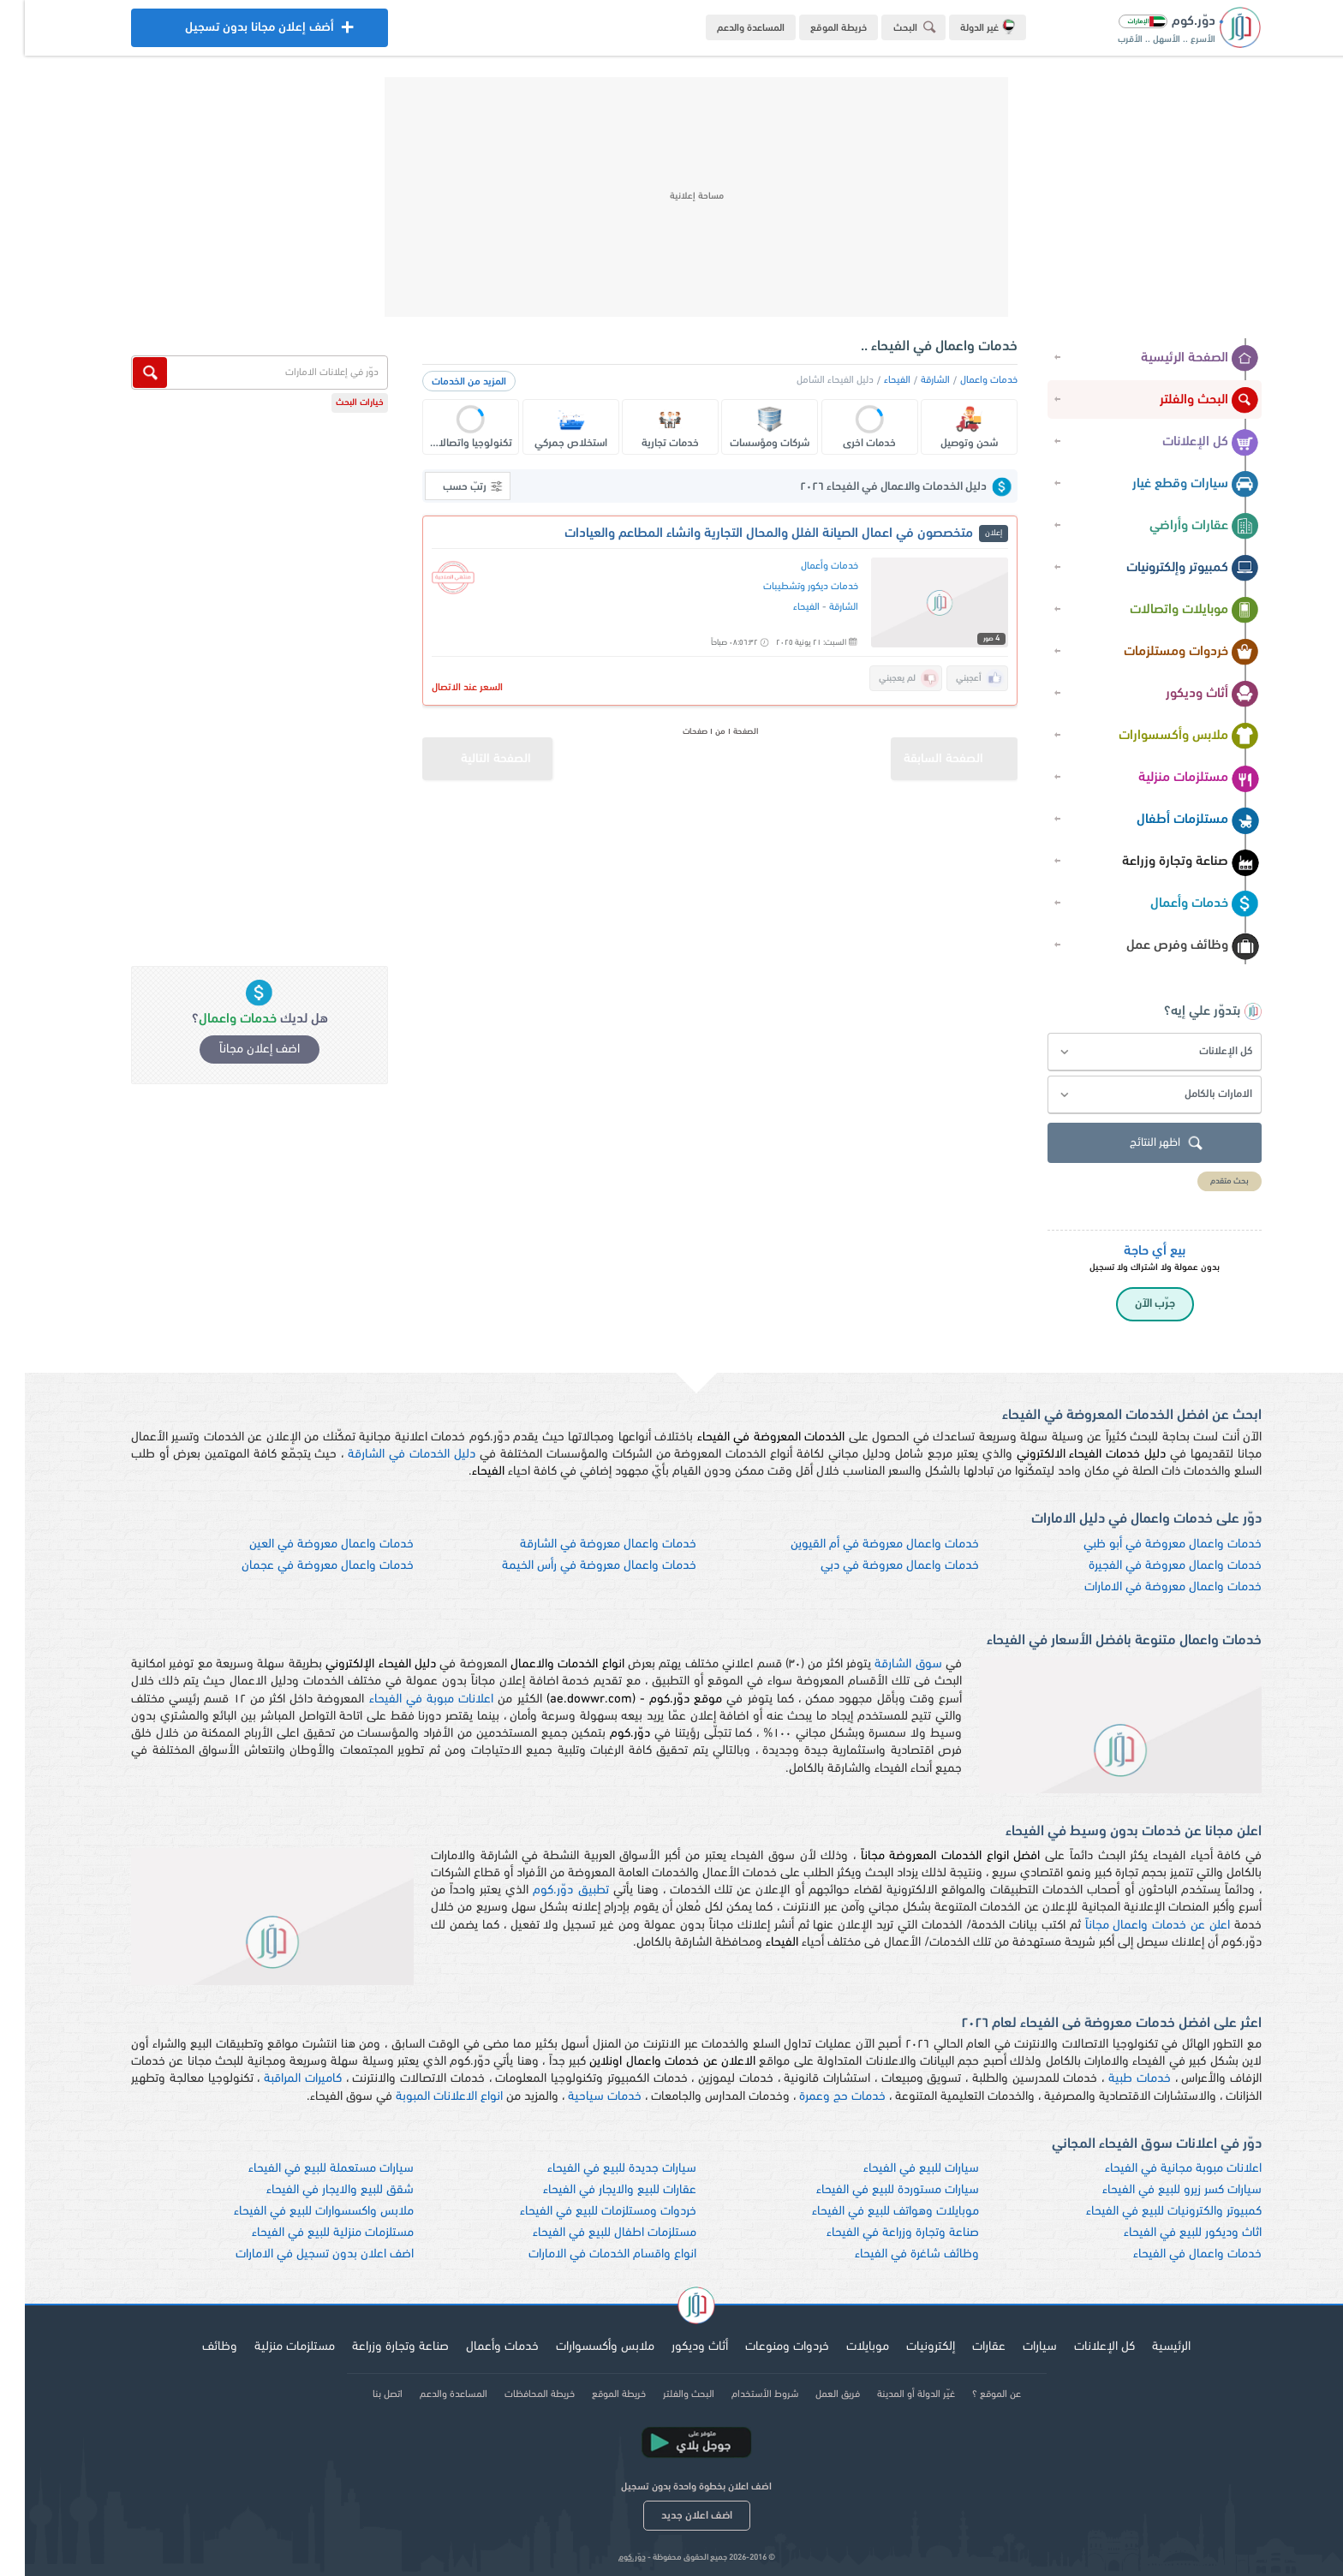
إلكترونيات (905, 2346)
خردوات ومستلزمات (1166, 652)
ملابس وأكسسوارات (1164, 736)
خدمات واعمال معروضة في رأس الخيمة (574, 1565)
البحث (892, 27)
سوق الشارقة (883, 1664)
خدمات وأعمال (1179, 904)
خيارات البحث (335, 403)
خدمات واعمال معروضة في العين (306, 1544)
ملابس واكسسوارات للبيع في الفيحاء (299, 2211)
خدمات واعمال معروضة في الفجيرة (1150, 1565)
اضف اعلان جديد (671, 2515)
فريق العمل (813, 2394)
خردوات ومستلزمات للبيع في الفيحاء (583, 2211)
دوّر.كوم (607, 2557)
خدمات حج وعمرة (817, 2096)
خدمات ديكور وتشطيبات (785, 586)
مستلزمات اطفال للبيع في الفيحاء (590, 2233)
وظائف (194, 2346)
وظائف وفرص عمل (1167, 946)
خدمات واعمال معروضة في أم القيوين (860, 1544)
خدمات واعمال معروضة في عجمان (303, 1565)
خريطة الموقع (813, 28)
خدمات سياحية (580, 2096)
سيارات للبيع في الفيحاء (896, 2168)
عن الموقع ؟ (971, 2394)
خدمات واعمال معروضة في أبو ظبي (1148, 1544)
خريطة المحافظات (515, 2394)
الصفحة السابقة (936, 751)
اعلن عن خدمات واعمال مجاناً (1133, 1925)
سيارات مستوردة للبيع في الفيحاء (872, 2190)
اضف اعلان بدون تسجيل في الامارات (300, 2254)
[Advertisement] (671, 197)
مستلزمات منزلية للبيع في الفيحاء (308, 2233)
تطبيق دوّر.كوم (545, 1890)
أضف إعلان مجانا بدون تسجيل (234, 32)
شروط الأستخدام (740, 2394)
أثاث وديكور (1187, 694)
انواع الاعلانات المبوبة (424, 2096)
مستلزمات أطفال (1173, 820)
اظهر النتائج (1143, 1143)
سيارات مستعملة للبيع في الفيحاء (306, 2168)
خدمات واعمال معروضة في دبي (875, 1565)
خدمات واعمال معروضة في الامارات (1148, 1587)
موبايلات (842, 2346)
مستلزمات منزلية (1173, 778)
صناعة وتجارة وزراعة (1165, 862)
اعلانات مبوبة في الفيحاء (406, 1699)
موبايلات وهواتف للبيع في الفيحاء (870, 2211)
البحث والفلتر (1184, 400)
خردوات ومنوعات (762, 2346)
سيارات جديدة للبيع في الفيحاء (597, 2168)
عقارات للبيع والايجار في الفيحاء (595, 2190)
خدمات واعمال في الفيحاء (1172, 2254)
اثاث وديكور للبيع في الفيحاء (1168, 2233)
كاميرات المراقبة (278, 2078)
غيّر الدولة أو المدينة (891, 2394)
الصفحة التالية (451, 751)
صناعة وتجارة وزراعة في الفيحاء (878, 2233)
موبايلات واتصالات (1169, 610)
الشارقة (910, 380)
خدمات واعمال (964, 380)
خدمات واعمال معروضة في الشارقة (583, 1544)
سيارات (1015, 2346)
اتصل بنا (363, 2394)
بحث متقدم (1204, 1181)
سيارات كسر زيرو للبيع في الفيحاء (1157, 2190)
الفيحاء (872, 380)
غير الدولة (962, 26)
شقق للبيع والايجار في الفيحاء (315, 2190)
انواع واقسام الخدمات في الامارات (588, 2254)
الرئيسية (1146, 2346)
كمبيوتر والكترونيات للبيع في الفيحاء (1149, 2211)
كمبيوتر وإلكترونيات (1167, 568)
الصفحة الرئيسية (1175, 359)
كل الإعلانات (1185, 442)
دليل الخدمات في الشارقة (387, 1454)
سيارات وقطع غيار (1170, 484)
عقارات (964, 2346)
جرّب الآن (1130, 1303)
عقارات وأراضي (1179, 526)
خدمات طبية (1114, 2078)
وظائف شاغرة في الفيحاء (892, 2254)
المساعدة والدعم (726, 28)
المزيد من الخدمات (444, 382)
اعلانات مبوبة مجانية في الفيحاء (1158, 2168)
